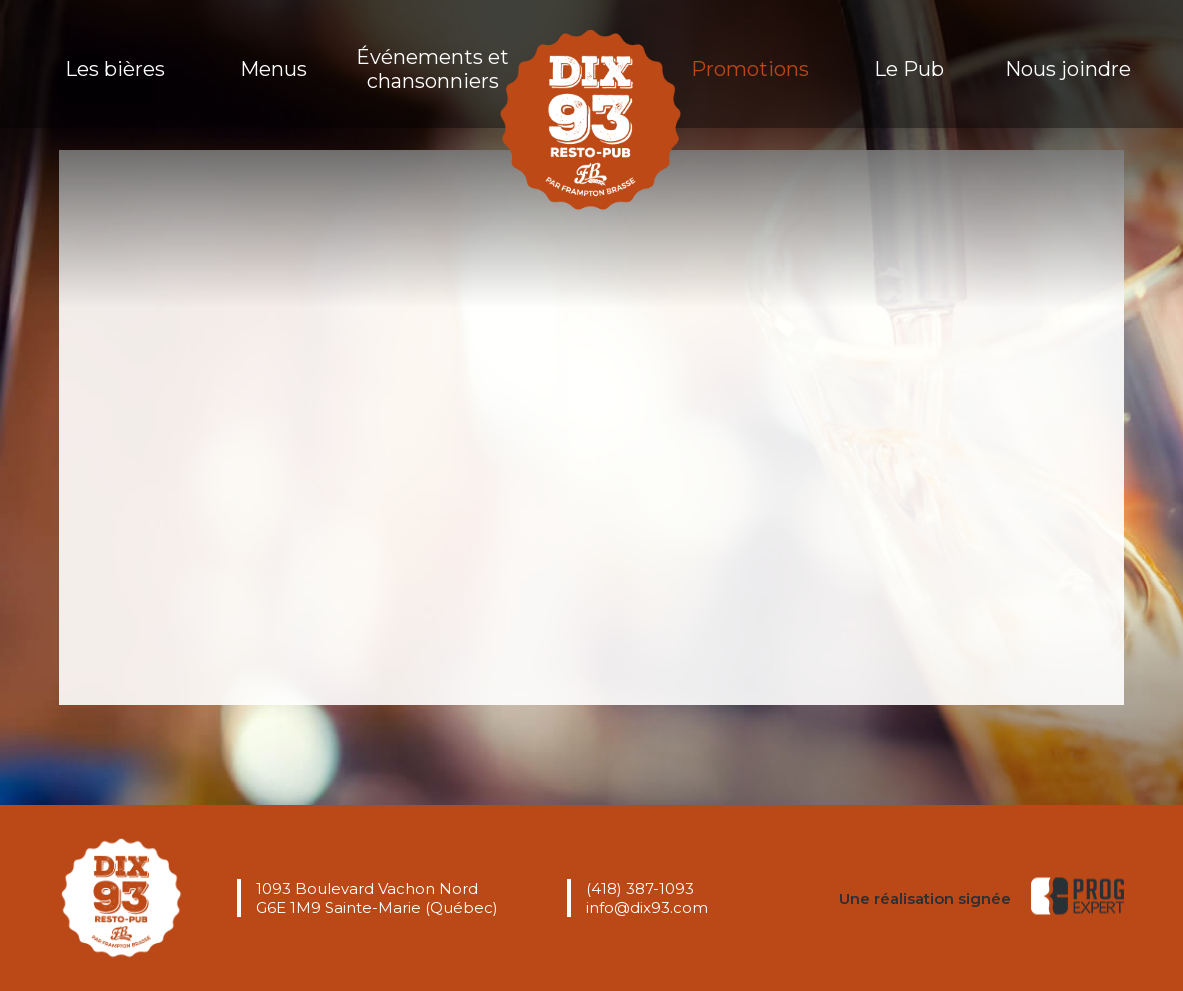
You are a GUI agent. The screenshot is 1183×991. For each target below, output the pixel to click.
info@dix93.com (647, 907)
